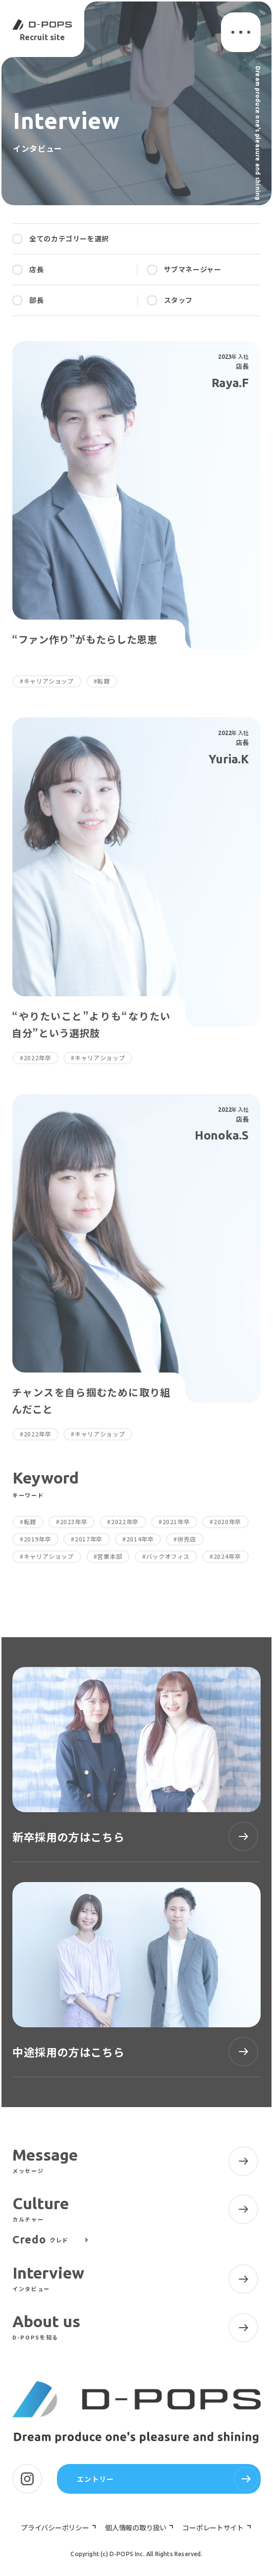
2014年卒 (140, 1539)
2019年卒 (38, 1539)
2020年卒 (227, 1521)
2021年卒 (176, 1521)
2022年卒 (125, 1521)
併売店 (186, 1539)
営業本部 (109, 1556)
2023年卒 (74, 1521)
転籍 (30, 1521)
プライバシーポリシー (55, 2527)
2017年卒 (89, 1539)
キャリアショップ (49, 1556)
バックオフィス (168, 1556)
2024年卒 (227, 1556)
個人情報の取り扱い (136, 2527)
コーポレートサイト (213, 2527)
